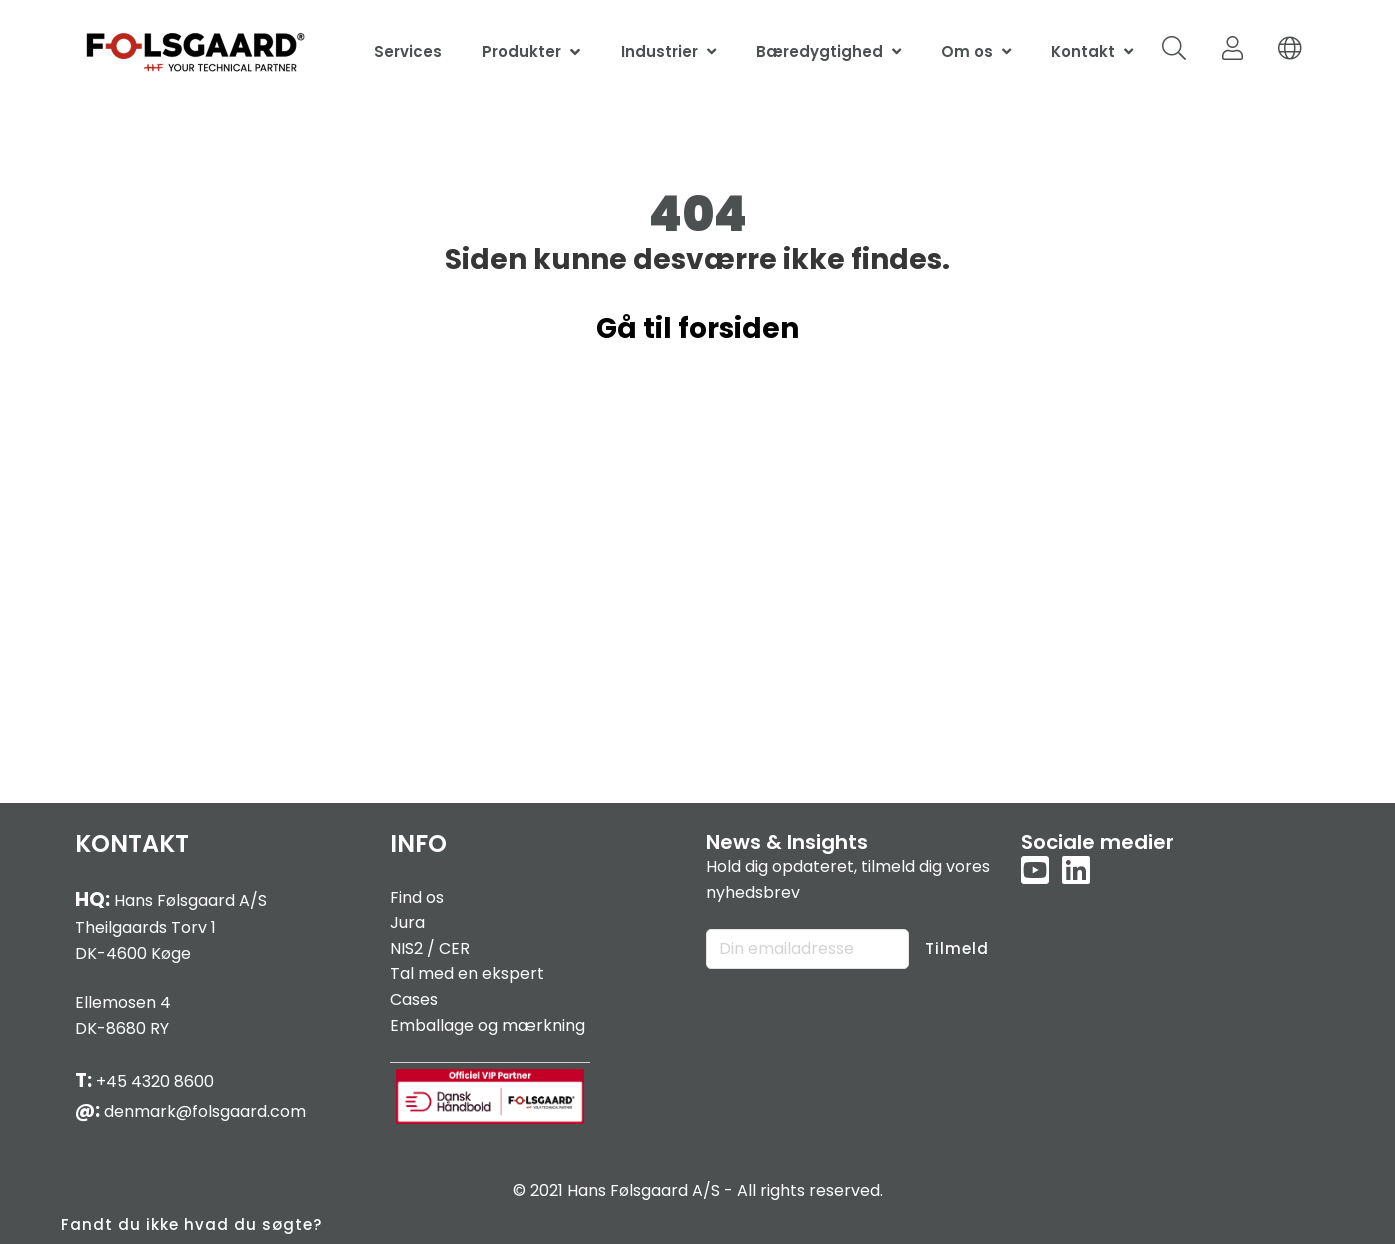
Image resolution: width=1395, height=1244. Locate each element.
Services (408, 51)
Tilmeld (957, 948)
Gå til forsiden (697, 328)
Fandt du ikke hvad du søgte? (191, 1224)
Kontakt (1083, 51)
